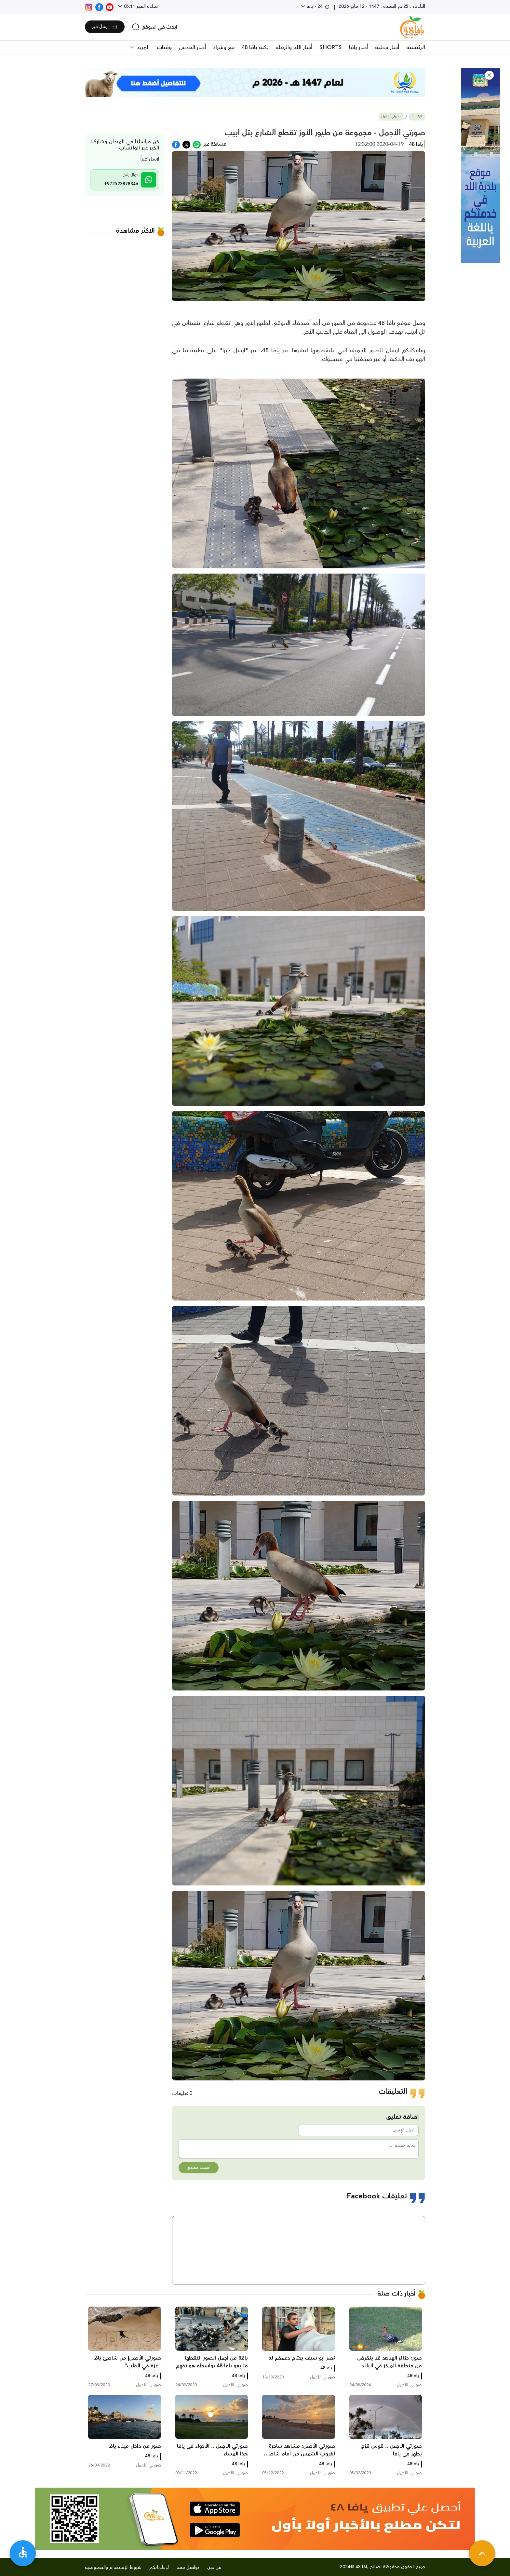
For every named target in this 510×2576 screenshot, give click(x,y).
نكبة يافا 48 (255, 47)
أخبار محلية (387, 47)
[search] (154, 27)
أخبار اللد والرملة (293, 47)
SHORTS (330, 47)
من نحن (214, 2567)
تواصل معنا (188, 2567)
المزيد (142, 47)
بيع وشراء (224, 47)
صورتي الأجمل (391, 116)
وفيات (164, 47)
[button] (489, 75)
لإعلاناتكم (159, 2567)
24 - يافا (317, 6)
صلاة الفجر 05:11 (140, 6)
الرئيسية (415, 47)
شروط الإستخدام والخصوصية (113, 2567)
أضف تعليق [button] (198, 2167)
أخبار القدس (192, 47)
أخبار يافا (358, 47)
